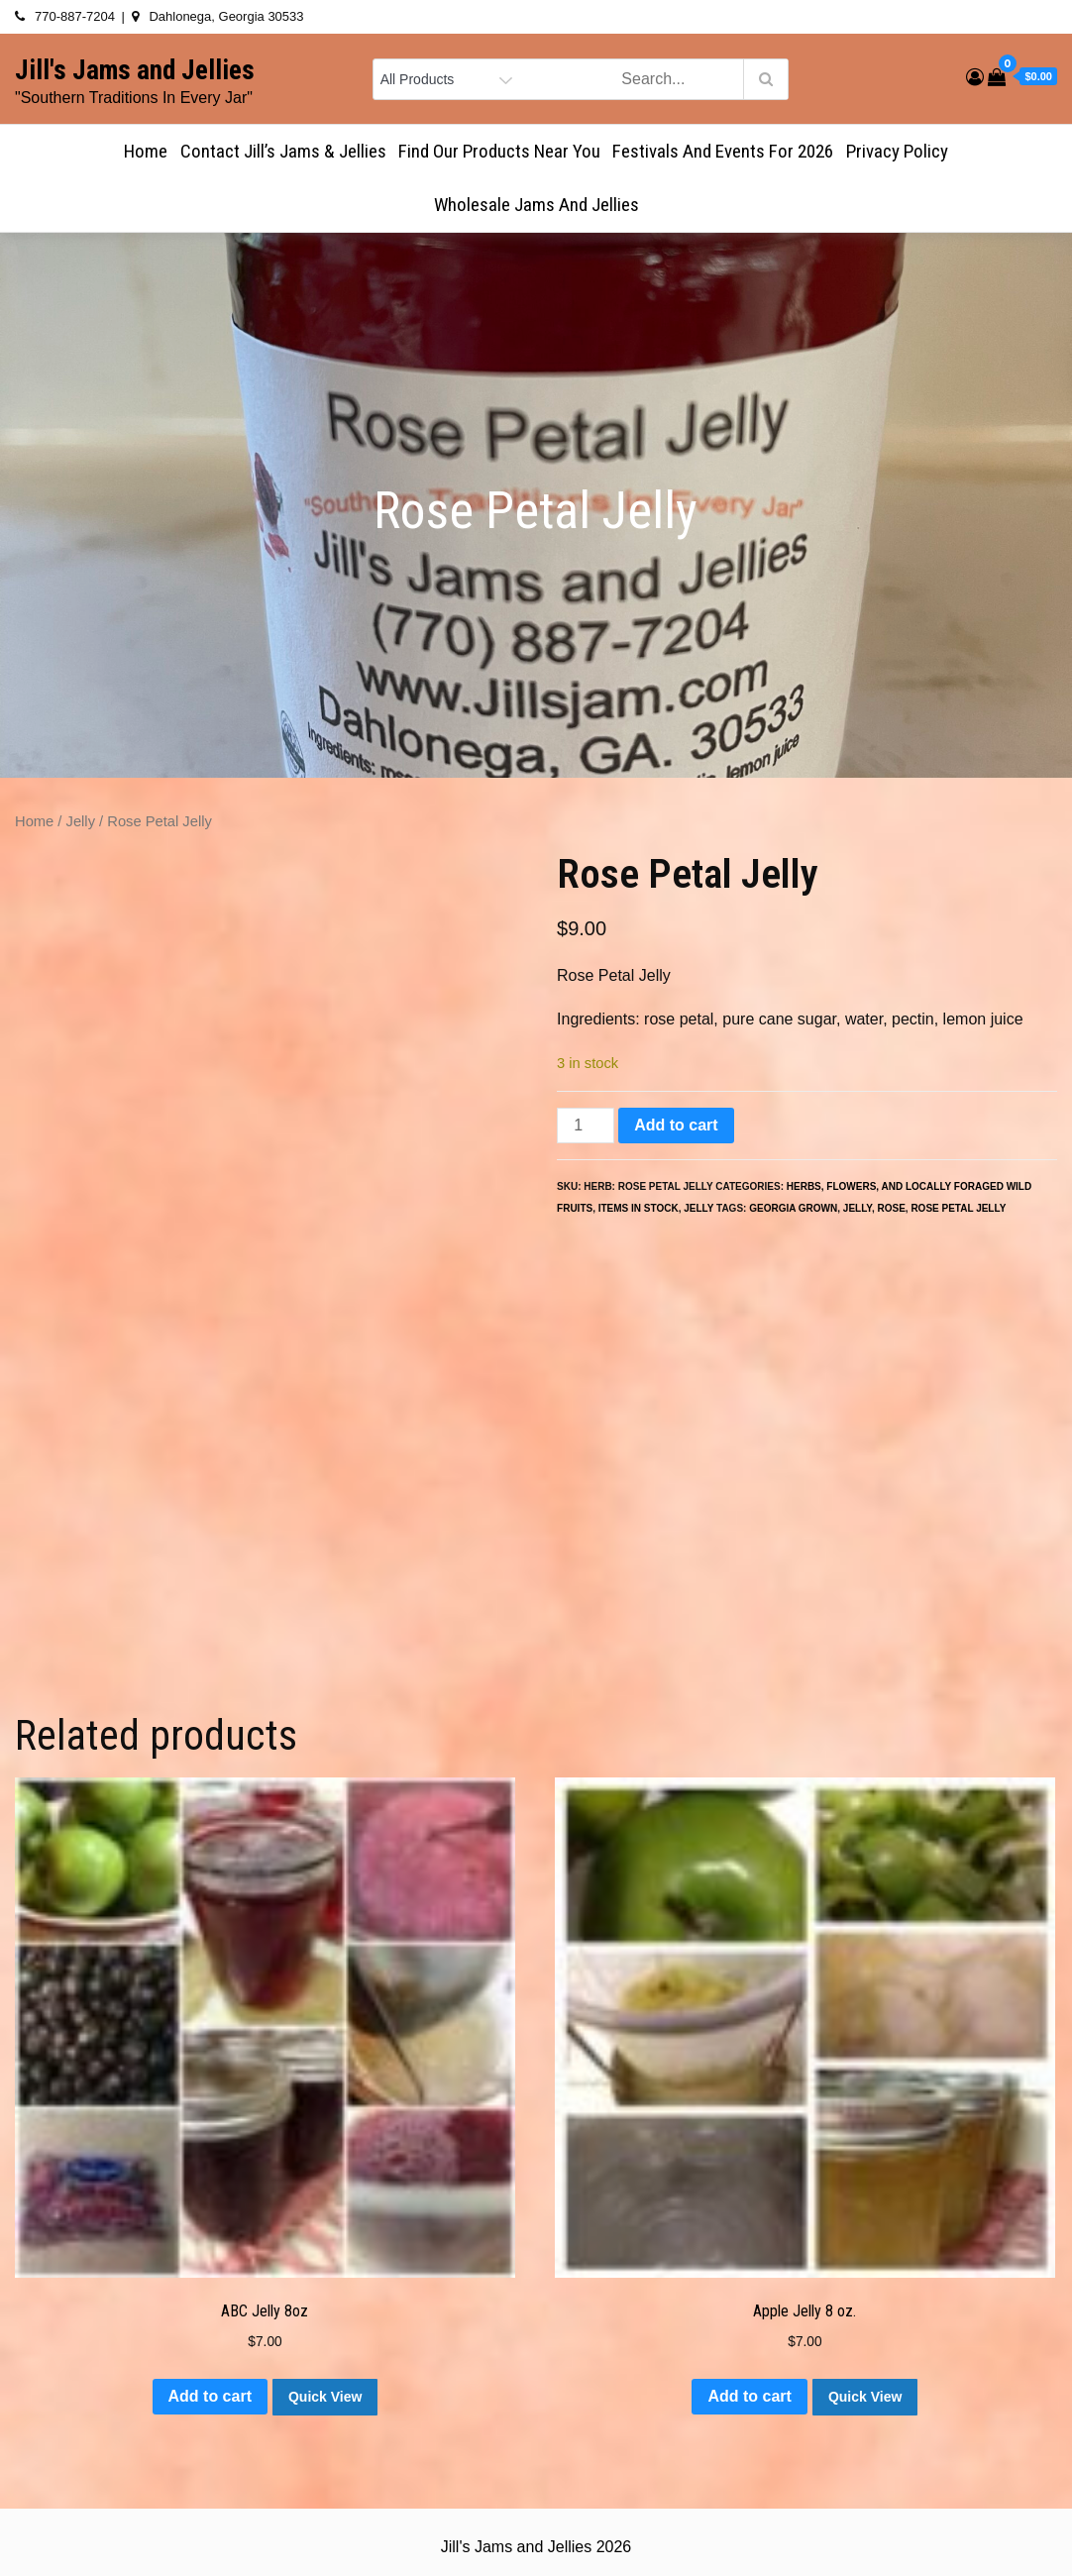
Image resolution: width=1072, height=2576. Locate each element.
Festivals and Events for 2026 (722, 151)
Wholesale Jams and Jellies (536, 204)
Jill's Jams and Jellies (135, 70)
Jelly (80, 821)
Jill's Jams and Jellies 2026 (536, 2546)
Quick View (325, 2397)
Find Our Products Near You (499, 151)
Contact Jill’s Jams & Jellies (283, 151)
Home (145, 151)
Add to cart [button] (210, 2396)
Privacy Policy (897, 151)
